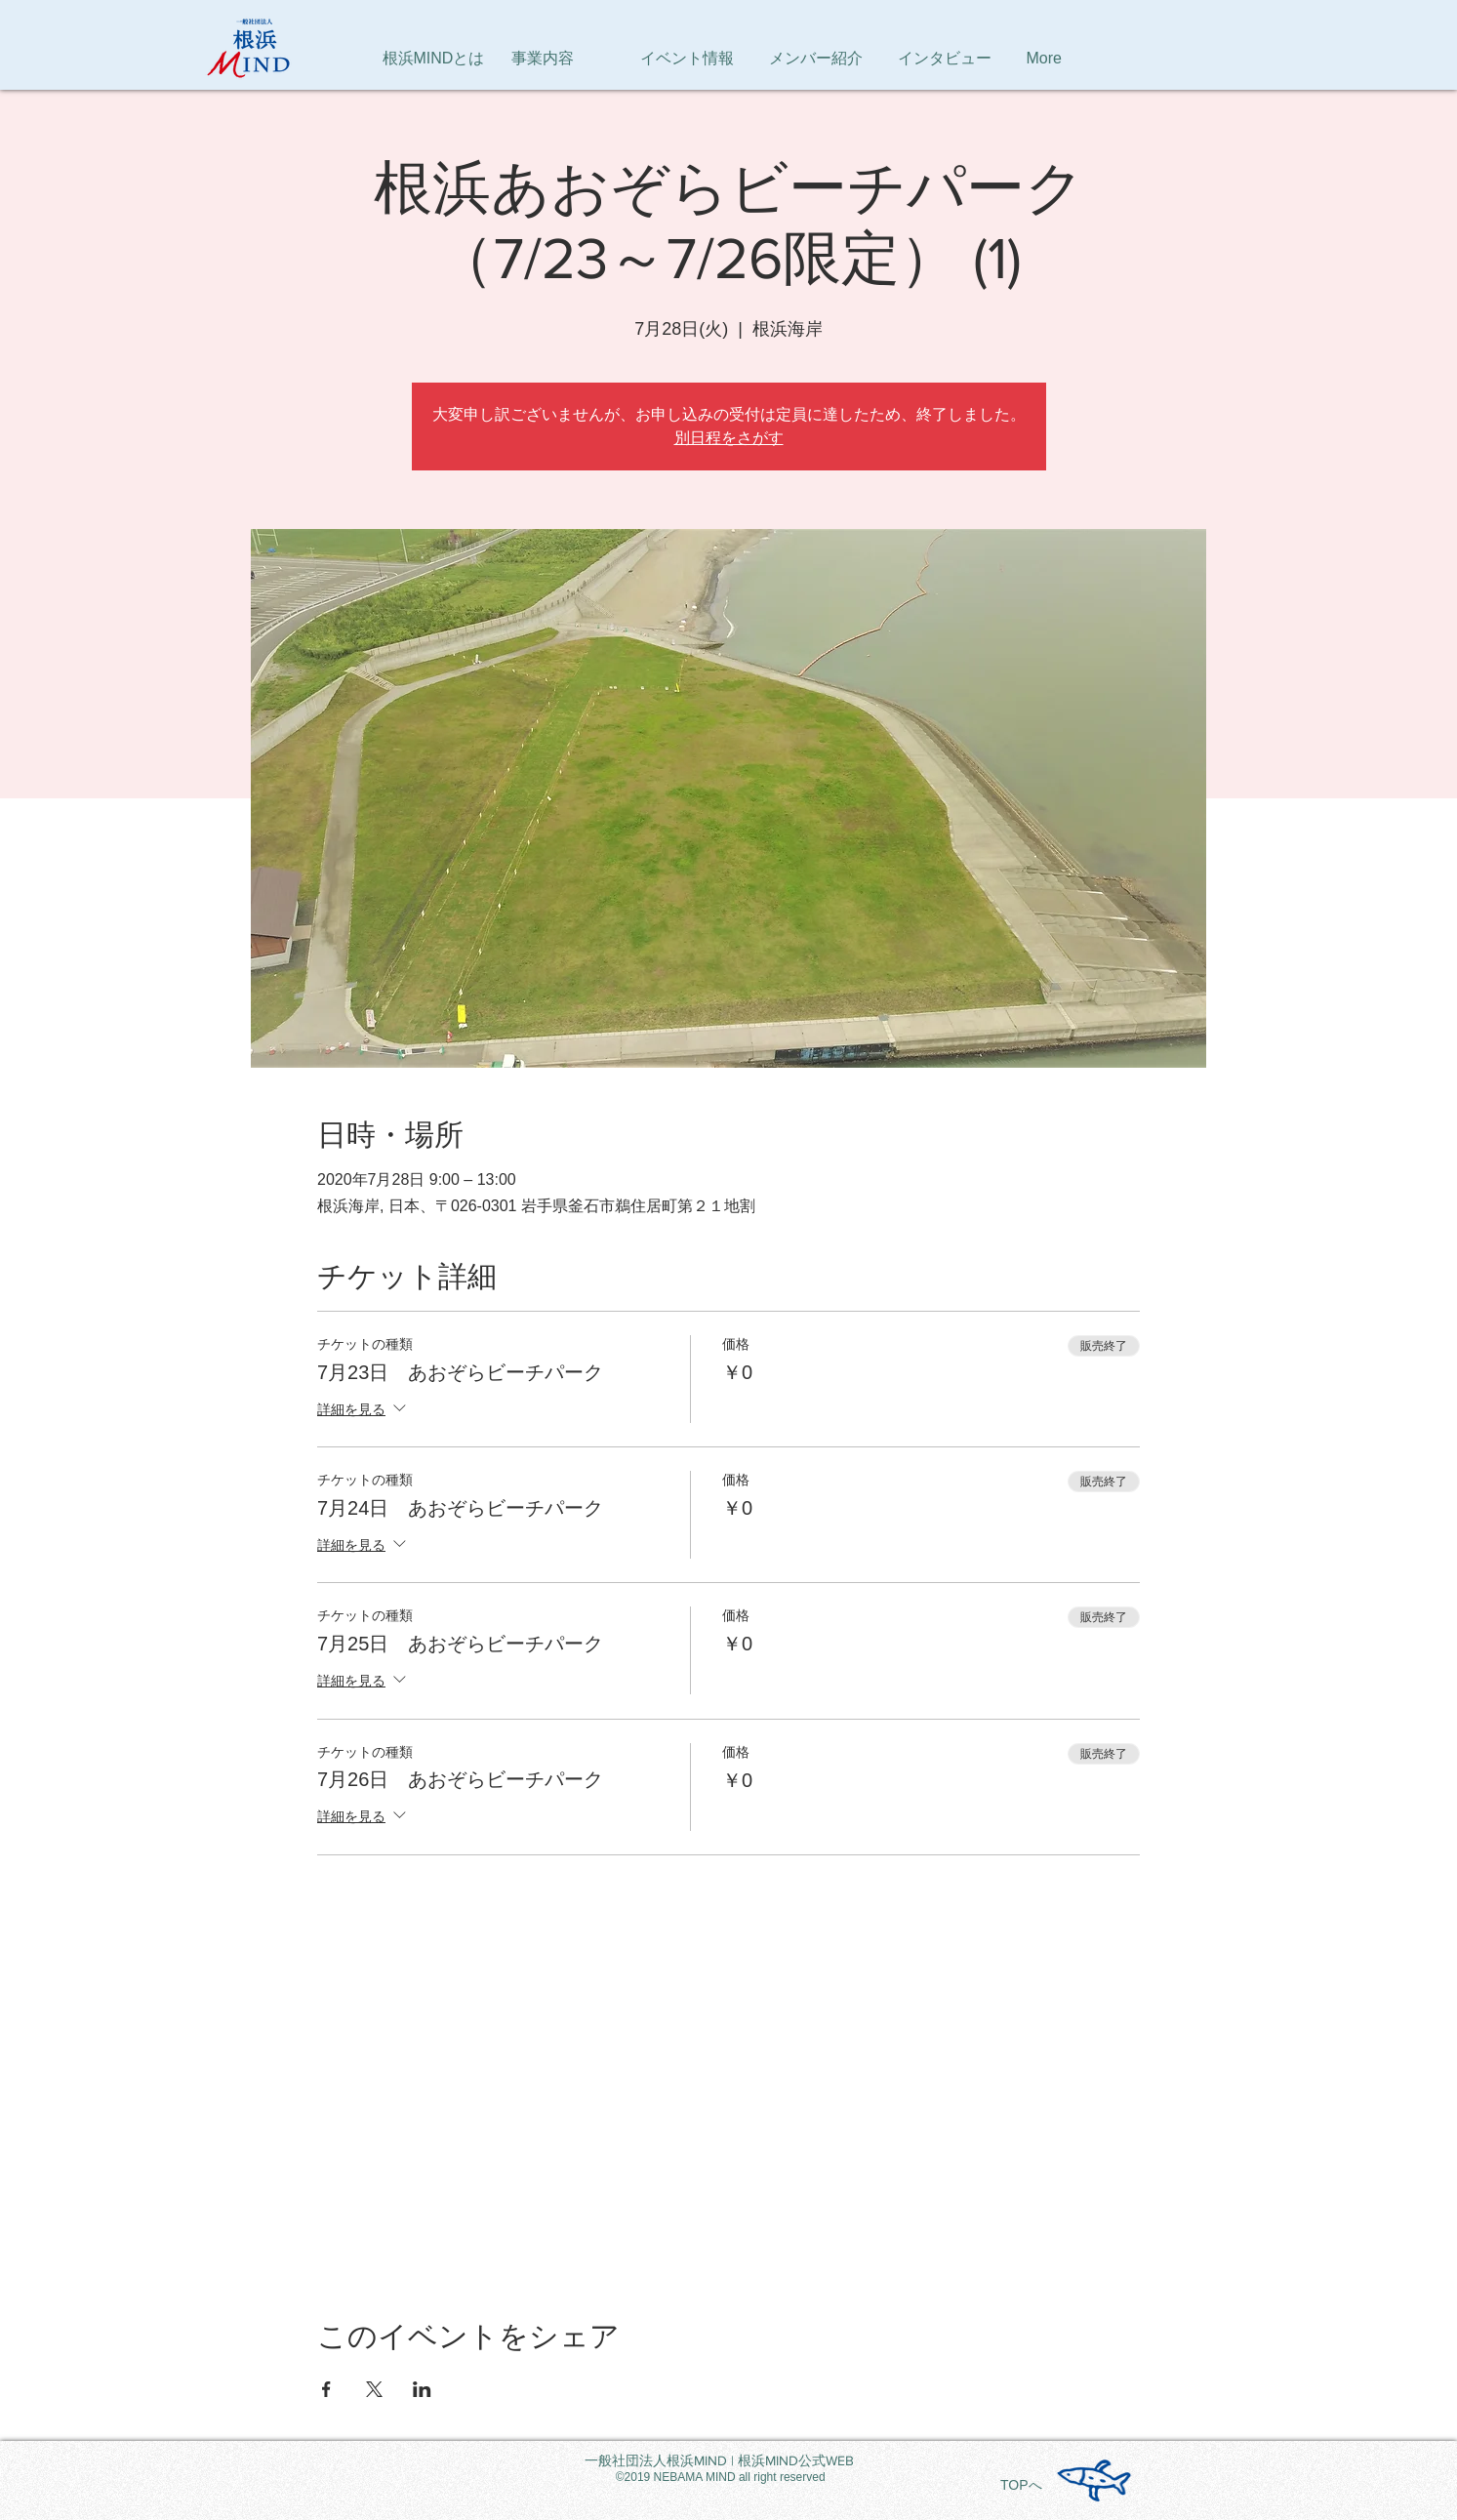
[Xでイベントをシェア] (374, 2389)
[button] (1081, 58)
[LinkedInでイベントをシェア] (422, 2389)
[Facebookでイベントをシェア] (326, 2389)
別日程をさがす (729, 437)
